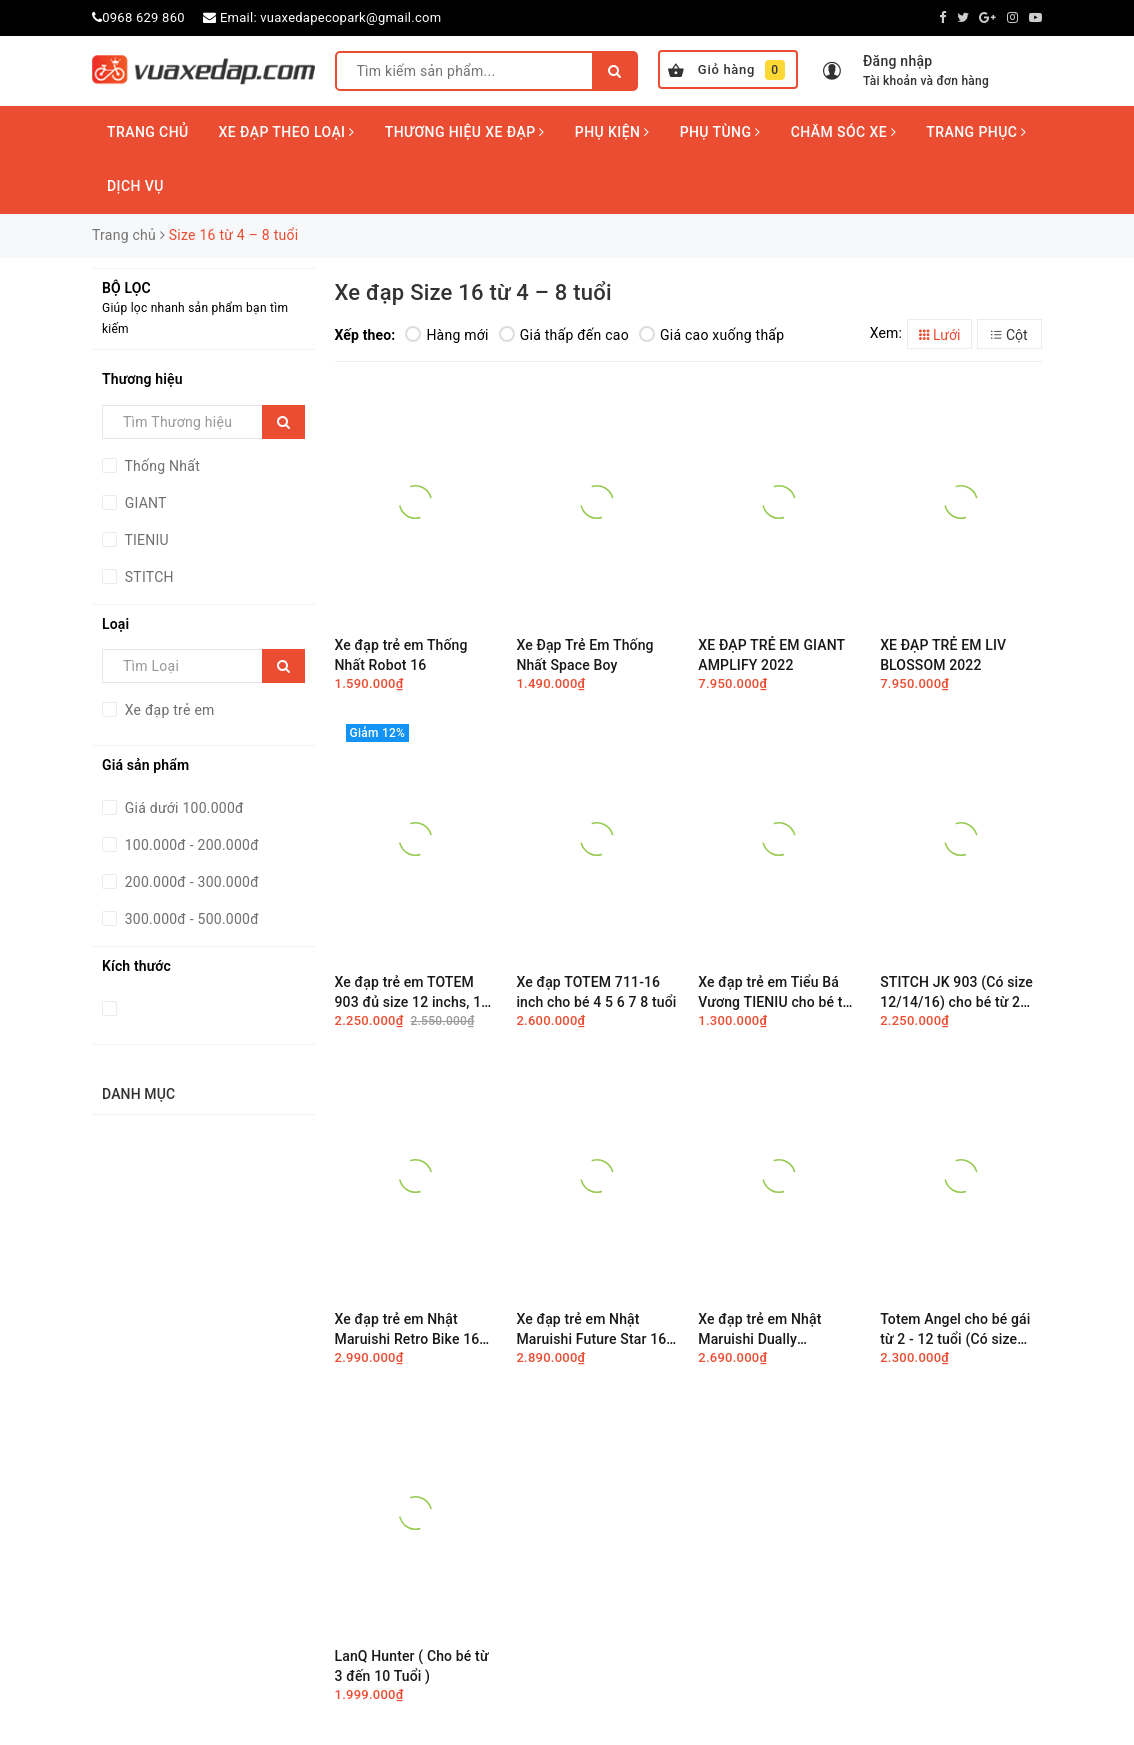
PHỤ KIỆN (612, 132)
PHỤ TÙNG (720, 132)
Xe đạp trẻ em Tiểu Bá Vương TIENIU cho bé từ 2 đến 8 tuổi (774, 992)
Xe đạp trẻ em (168, 710)
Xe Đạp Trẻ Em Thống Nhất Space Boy (584, 655)
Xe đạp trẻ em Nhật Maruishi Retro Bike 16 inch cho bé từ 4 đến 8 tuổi (407, 1329)
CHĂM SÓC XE (844, 132)
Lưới (940, 335)
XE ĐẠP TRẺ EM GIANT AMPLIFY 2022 (771, 655)
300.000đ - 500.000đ (190, 919)
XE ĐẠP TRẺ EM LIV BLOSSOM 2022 (943, 655)
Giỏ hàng (726, 70)
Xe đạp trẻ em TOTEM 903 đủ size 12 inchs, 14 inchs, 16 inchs (412, 992)
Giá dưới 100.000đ (182, 808)
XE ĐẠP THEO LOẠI (287, 132)
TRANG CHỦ (148, 132)
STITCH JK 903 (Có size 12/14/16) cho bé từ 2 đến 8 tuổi (956, 992)
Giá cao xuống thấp (711, 335)
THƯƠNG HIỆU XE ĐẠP (465, 132)
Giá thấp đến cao (564, 335)
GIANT (144, 503)
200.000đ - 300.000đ (190, 882)
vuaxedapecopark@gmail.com (350, 17)
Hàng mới (446, 335)
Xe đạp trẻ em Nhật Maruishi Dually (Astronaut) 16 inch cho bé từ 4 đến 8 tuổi (773, 1329)
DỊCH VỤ (135, 186)
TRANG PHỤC (976, 132)
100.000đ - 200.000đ (190, 845)
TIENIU (145, 540)
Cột (1009, 335)
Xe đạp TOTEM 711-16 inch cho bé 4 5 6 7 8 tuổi (596, 992)
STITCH (147, 577)
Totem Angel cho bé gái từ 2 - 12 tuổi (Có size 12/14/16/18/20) (955, 1329)
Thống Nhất (160, 466)
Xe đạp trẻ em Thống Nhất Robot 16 (401, 655)
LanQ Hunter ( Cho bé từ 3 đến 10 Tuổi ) (412, 1666)
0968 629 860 (143, 17)
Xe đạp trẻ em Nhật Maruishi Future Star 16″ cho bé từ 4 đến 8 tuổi (593, 1329)
